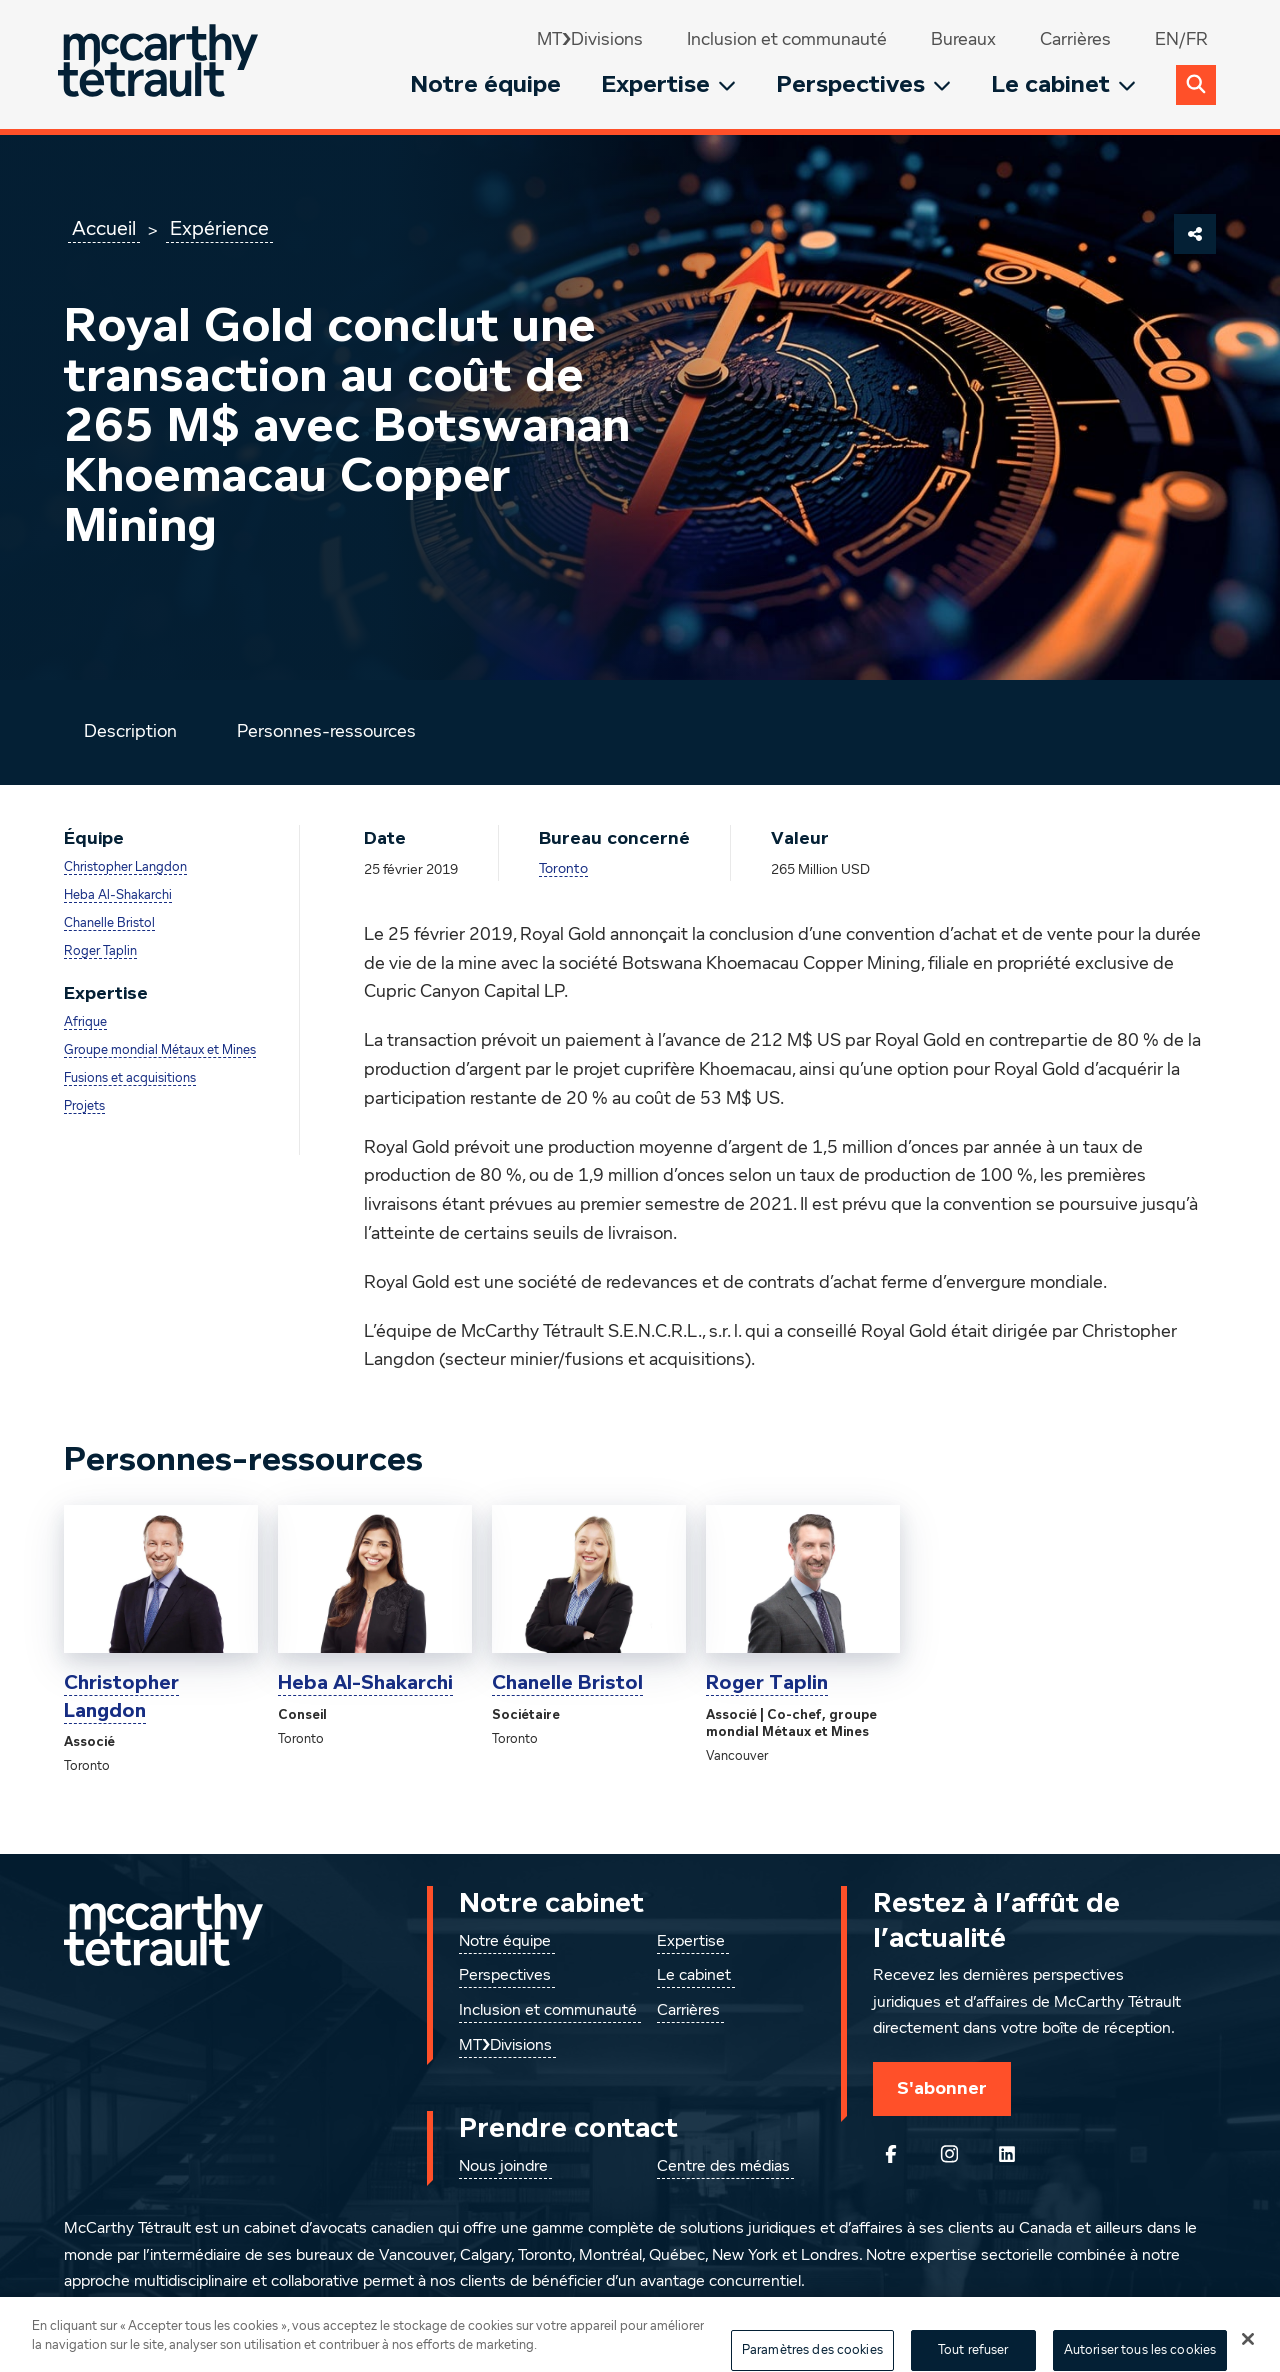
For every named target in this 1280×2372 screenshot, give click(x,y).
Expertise (668, 84)
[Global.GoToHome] (160, 64)
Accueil (104, 229)
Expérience (219, 229)
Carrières (1075, 40)
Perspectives (863, 84)
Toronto (563, 869)
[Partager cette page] (1195, 234)
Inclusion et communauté (787, 40)
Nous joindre (503, 2167)
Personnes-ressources (326, 732)
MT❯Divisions (590, 40)
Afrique (85, 1022)
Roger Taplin (100, 951)
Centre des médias (723, 2167)
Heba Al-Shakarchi (118, 895)
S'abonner (942, 2088)
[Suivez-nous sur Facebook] (891, 2154)
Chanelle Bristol (109, 923)
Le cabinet (1063, 84)
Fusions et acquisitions (130, 1078)
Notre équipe (485, 84)
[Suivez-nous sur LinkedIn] (1007, 2154)
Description (130, 732)
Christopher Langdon (125, 867)
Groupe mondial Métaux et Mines (160, 1050)
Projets (84, 1106)
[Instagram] (949, 2154)
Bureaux (963, 40)
